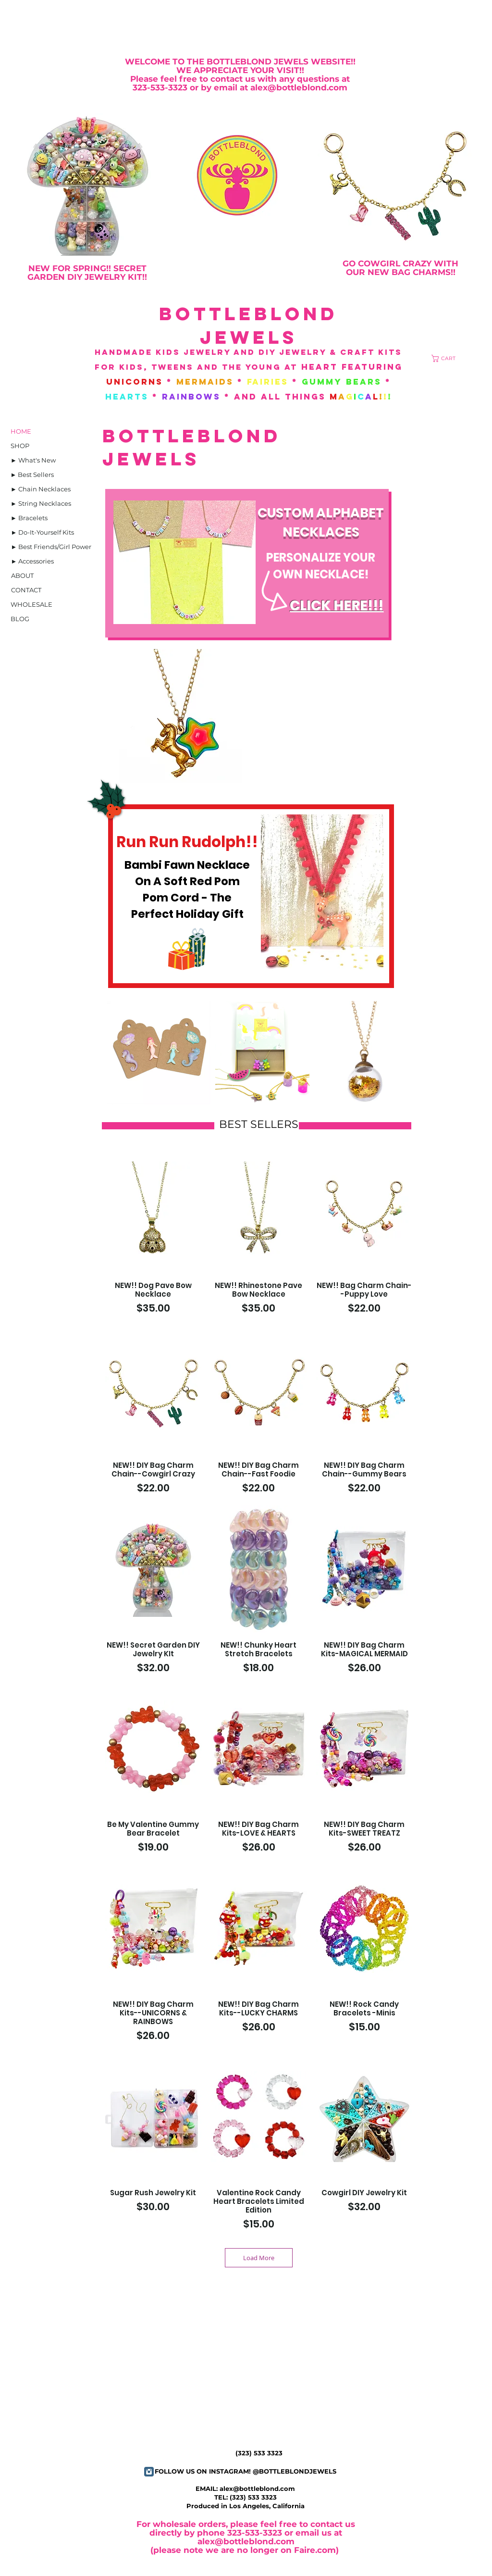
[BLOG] (20, 619)
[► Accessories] (32, 561)
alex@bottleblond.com (257, 2488)
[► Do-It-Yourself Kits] (42, 532)
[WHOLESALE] (31, 604)
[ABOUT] (22, 575)
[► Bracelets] (29, 518)
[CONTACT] (26, 590)
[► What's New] (33, 460)
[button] (447, 358)
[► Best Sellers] (32, 474)
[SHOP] (20, 445)
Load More (258, 2257)
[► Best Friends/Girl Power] (51, 546)
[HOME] (21, 431)
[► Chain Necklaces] (41, 489)
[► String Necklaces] (41, 503)
